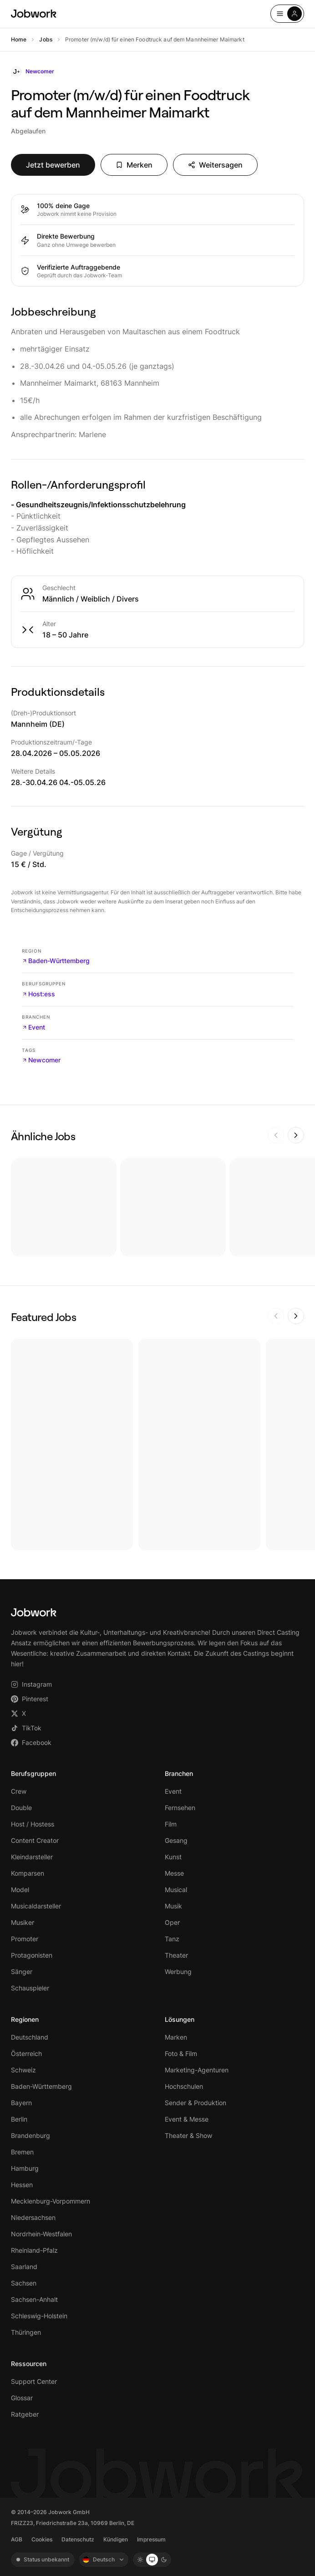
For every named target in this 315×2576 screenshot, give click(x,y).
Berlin (19, 2119)
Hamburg (25, 2168)
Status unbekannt (42, 2559)
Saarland (24, 2266)
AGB (16, 2539)
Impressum (151, 2539)
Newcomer (41, 1060)
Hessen (22, 2184)
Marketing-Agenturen (197, 2070)
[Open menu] (287, 14)
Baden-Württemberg (56, 960)
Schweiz (23, 2070)
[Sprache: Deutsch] (103, 2559)
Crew (18, 1791)
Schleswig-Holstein (39, 2316)
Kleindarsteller (32, 1857)
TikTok (26, 1728)
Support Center (34, 2381)
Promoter (24, 1939)
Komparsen (27, 1873)
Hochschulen (184, 2086)
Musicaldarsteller (36, 1906)
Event (33, 1027)
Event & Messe (186, 2119)
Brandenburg (30, 2135)
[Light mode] (140, 2560)
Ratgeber (25, 2414)
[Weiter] (296, 1135)
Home (18, 39)
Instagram (31, 1684)
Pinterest (29, 1699)
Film (171, 1824)
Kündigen (115, 2539)
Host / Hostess (32, 1824)
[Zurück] (276, 1135)
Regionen (25, 2019)
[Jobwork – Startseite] (33, 14)
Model (20, 1889)
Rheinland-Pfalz (34, 2250)
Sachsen (23, 2283)
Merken (134, 164)
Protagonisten (31, 1955)
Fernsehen (180, 1807)
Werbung (178, 1971)
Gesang (176, 1840)
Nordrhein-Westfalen (41, 2234)
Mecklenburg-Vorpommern (50, 2201)
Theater (176, 1955)
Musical (176, 1889)
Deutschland (29, 2037)
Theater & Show (188, 2135)
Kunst (173, 1857)
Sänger (21, 1971)
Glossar (22, 2398)
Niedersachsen (33, 2217)
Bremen (22, 2152)
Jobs (45, 39)
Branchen (179, 1773)
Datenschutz (77, 2539)
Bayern (21, 2103)
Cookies (41, 2539)
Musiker (22, 1922)
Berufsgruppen (33, 1773)
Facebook (31, 1742)
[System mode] (152, 2560)
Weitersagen (215, 164)
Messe (174, 1873)
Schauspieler (30, 1988)
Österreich (26, 2053)
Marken (176, 2037)
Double (21, 1807)
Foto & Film (181, 2053)
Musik (173, 1906)
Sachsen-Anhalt (34, 2299)
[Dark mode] (164, 2560)
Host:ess (38, 994)
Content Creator (35, 1840)
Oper (172, 1922)
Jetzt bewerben (53, 164)
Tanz (172, 1939)
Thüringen (26, 2332)
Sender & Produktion (195, 2103)
